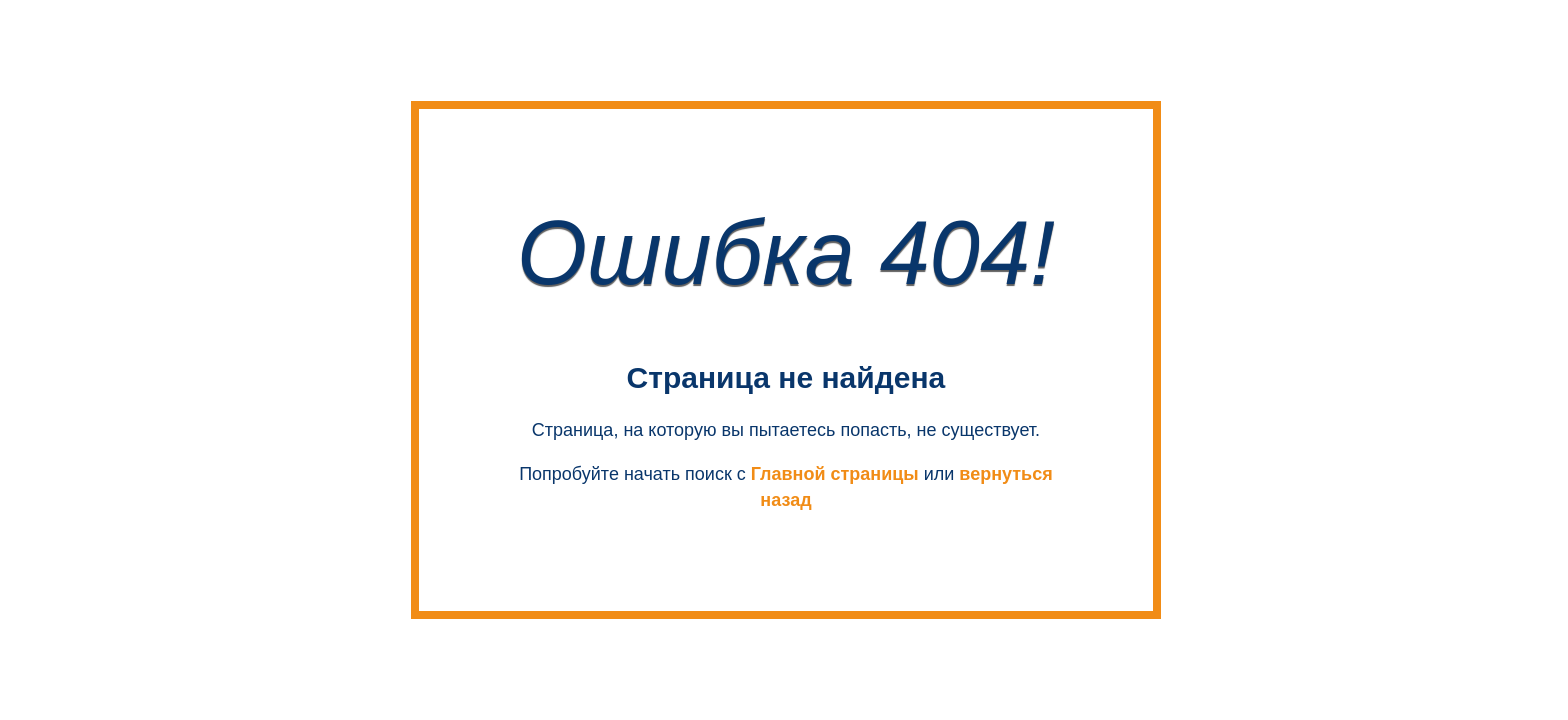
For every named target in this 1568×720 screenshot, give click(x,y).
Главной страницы (835, 474)
